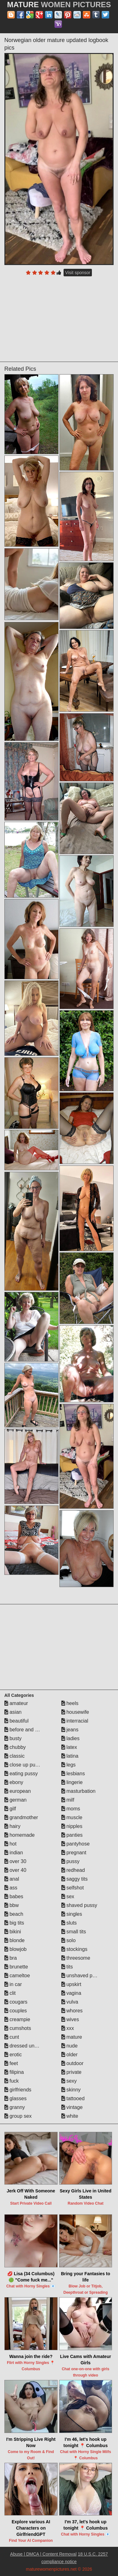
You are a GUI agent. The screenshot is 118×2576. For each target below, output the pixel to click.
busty (13, 1738)
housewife (75, 1712)
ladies (70, 1738)
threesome (75, 1958)
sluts (69, 1922)
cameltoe (17, 1975)
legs (68, 1764)
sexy (69, 2081)
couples (15, 2010)
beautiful (16, 1721)
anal (11, 1879)
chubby (15, 1747)
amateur (16, 1703)
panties (72, 1835)
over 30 (15, 1861)
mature (71, 2037)
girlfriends (17, 2089)
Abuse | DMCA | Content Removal (43, 2554)
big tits (14, 1922)
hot (10, 1843)
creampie (17, 2019)
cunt (11, 2037)
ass (10, 1887)
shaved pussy (79, 1905)
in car (13, 1984)
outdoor (72, 2063)
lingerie (72, 1782)
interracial (74, 1721)
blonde (14, 1940)
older (69, 2054)
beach (13, 1914)
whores (72, 2010)
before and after (24, 1729)
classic (14, 1756)
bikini (12, 1931)
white (69, 2116)
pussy (70, 1861)
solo (68, 1940)
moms (70, 1808)
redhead (73, 1870)
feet (11, 2063)
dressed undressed (28, 2045)
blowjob (15, 1949)
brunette (16, 1966)
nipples (71, 1826)
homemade (19, 1835)
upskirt (71, 1984)
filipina (14, 2072)
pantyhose (75, 1843)
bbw (11, 1905)
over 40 (15, 1870)
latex (69, 1747)
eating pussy (21, 1773)
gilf (10, 1808)
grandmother (21, 1817)
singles (71, 1914)
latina (70, 1756)
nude (69, 2045)
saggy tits (74, 1879)
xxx (67, 2028)
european (17, 1791)
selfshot (72, 1887)
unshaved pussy (82, 1975)
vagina (71, 1993)
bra (10, 1958)
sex (67, 1896)
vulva (69, 2002)
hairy (12, 1826)
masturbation (78, 1791)
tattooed (73, 2098)
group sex (18, 2116)
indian (13, 1852)
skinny (71, 2089)
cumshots (17, 2028)
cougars (15, 2002)
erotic (13, 2054)
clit (10, 1993)
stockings (74, 1949)
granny (14, 2107)
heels (70, 1703)
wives (70, 2019)
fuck (11, 2081)
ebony (13, 1782)
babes (13, 1896)
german (15, 1800)
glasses (15, 2098)
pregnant (74, 1852)
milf (67, 1800)
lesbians (73, 1773)
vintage (72, 2107)
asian (13, 1712)
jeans (70, 1729)
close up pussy (23, 1764)
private (71, 2072)
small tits (73, 1931)
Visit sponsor (77, 272)
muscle (71, 1817)
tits (67, 1966)
